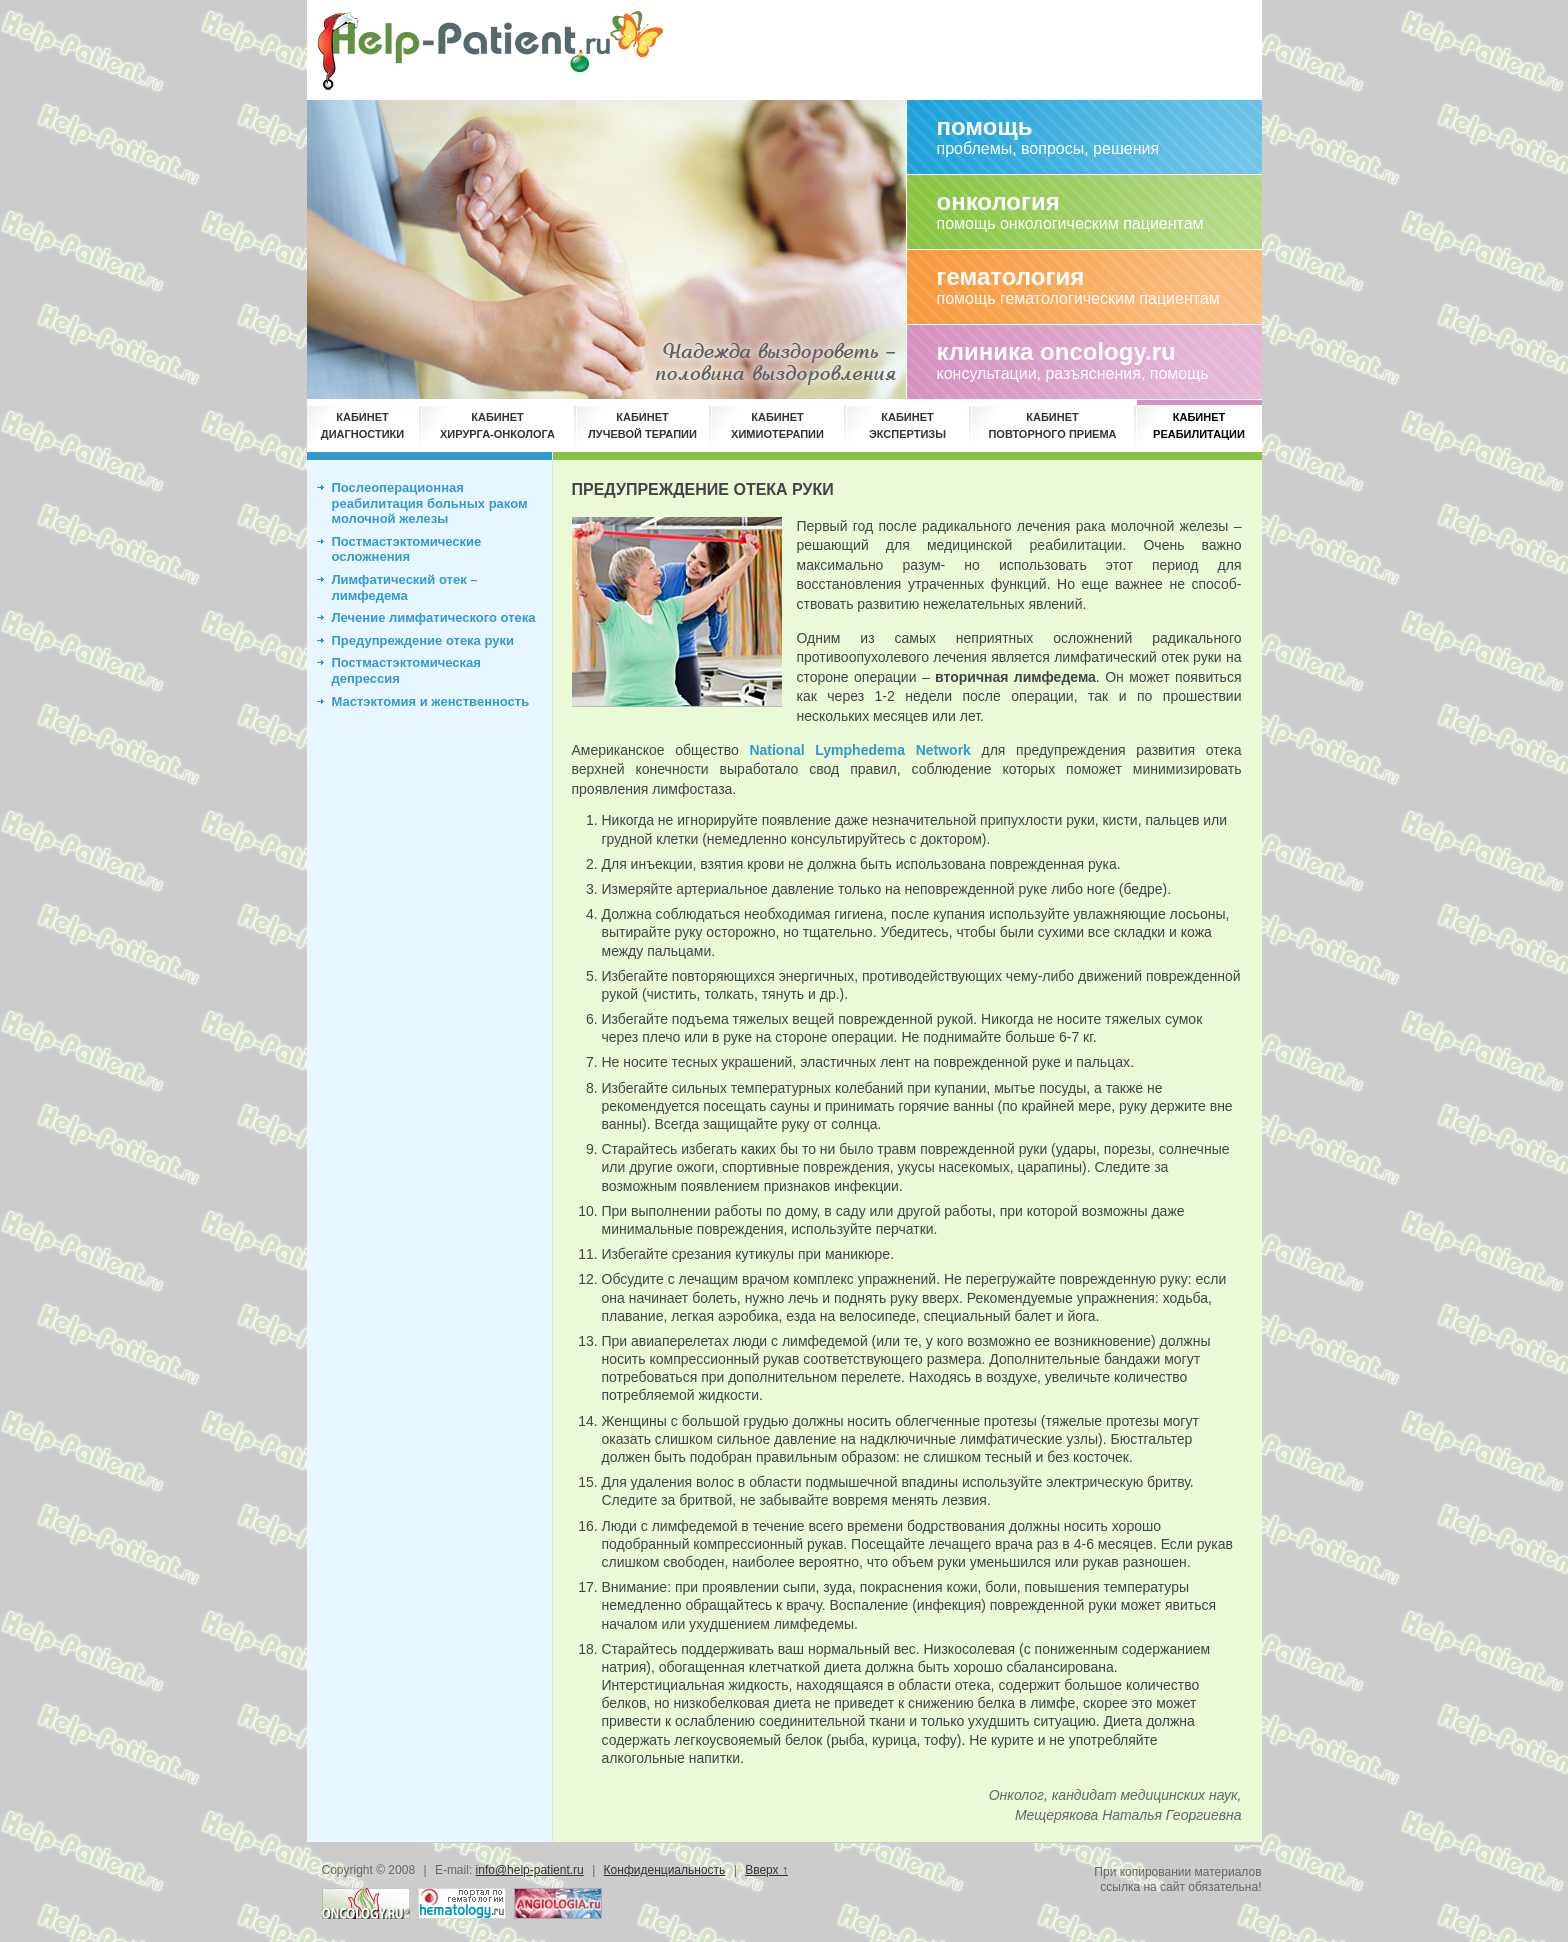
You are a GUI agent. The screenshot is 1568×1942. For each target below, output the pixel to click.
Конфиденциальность (665, 1870)
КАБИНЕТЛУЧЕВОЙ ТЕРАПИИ (642, 425)
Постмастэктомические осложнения (407, 549)
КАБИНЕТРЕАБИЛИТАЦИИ (1199, 425)
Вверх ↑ (766, 1870)
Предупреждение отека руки (423, 640)
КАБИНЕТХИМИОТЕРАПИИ (777, 425)
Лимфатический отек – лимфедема (405, 587)
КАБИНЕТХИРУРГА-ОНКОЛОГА (497, 425)
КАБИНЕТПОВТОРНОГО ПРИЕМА (1052, 425)
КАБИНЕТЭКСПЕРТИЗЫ (907, 425)
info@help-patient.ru (530, 1870)
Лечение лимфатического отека (434, 617)
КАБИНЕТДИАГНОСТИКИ (362, 425)
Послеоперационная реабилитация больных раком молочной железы (430, 503)
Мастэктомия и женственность (431, 701)
